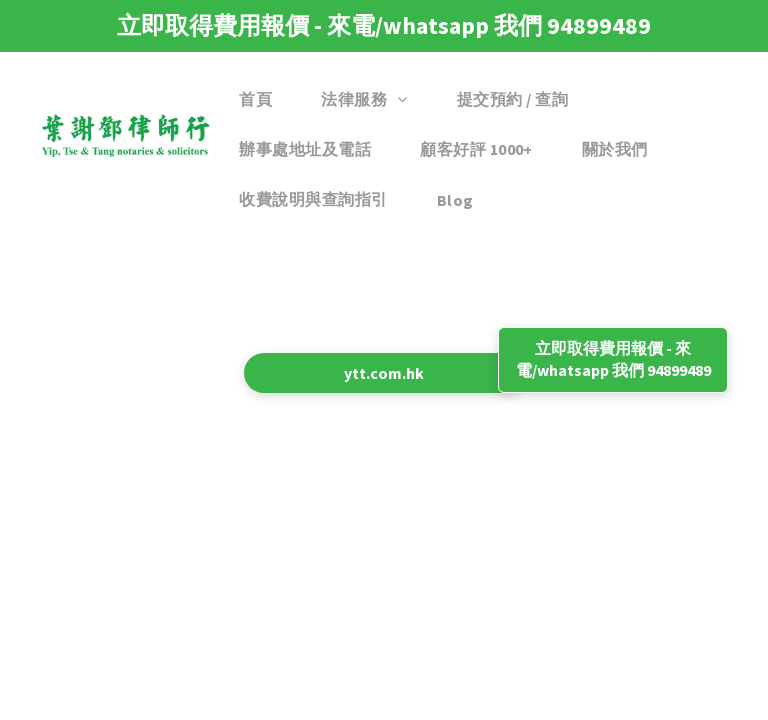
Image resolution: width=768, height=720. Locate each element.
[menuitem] (263, 100)
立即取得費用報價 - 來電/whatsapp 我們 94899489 (384, 25)
